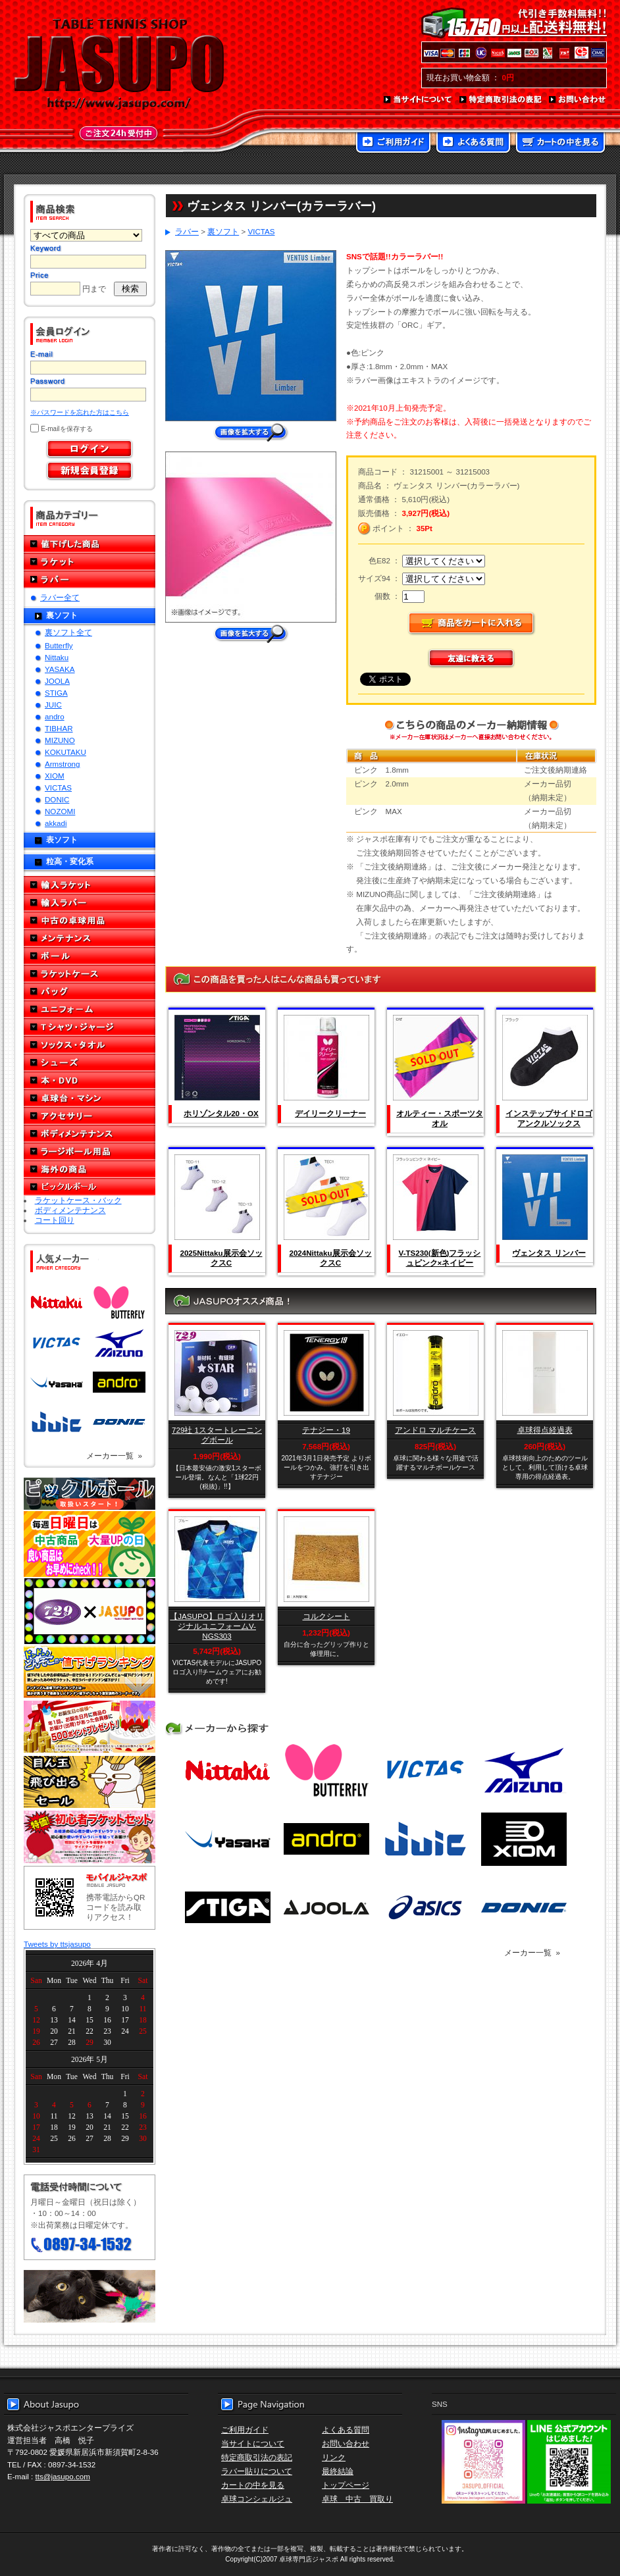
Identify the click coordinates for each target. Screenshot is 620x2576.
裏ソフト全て (68, 632)
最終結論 (337, 2471)
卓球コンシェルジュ (256, 2498)
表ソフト (62, 839)
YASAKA (60, 669)
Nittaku (56, 657)
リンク (334, 2457)
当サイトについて (418, 100)
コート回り (54, 1220)
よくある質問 (473, 143)
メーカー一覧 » (114, 1455)
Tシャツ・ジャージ (89, 1027)
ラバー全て (60, 597)
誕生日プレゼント (89, 1727)
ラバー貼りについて (256, 2471)
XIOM (55, 775)
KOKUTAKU (65, 752)
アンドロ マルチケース (435, 1430)
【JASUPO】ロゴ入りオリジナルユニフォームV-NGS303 (216, 1626)
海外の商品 (89, 1169)
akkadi (56, 823)
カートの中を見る (560, 143)
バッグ (89, 991)
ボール (89, 956)
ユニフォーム (89, 1009)
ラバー (89, 579)
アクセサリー (89, 1116)
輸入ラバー (89, 903)
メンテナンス (89, 938)
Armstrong (62, 764)
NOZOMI (60, 811)
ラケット (89, 562)
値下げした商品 (89, 544)
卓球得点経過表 (545, 1430)
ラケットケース (89, 974)
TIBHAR (59, 728)
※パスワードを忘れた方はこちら (79, 412)
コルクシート (326, 1616)
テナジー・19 (326, 1430)
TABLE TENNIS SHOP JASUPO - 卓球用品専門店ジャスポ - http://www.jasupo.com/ (119, 64)
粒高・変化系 (69, 861)
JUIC (53, 704)
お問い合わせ (578, 100)
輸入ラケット (89, 885)
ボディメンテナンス (89, 1134)
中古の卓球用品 (89, 920)
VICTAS (58, 787)
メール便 (89, 2296)
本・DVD (89, 1080)
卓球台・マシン (89, 1098)
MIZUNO (60, 740)
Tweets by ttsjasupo (57, 1944)
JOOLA (57, 681)
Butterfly (59, 645)
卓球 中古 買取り (357, 2498)
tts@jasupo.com (63, 2476)
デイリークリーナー (330, 1113)
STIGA (56, 692)
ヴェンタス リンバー (548, 1253)
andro (55, 716)
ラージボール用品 (89, 1151)
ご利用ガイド (393, 143)
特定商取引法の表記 (500, 100)
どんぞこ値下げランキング (89, 1671)
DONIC (57, 799)
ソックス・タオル (89, 1045)
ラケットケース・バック (78, 1200)
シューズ (89, 1062)
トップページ (345, 2485)
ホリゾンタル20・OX (221, 1113)
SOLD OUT (434, 1058)
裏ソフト (62, 615)
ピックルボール (89, 1187)
